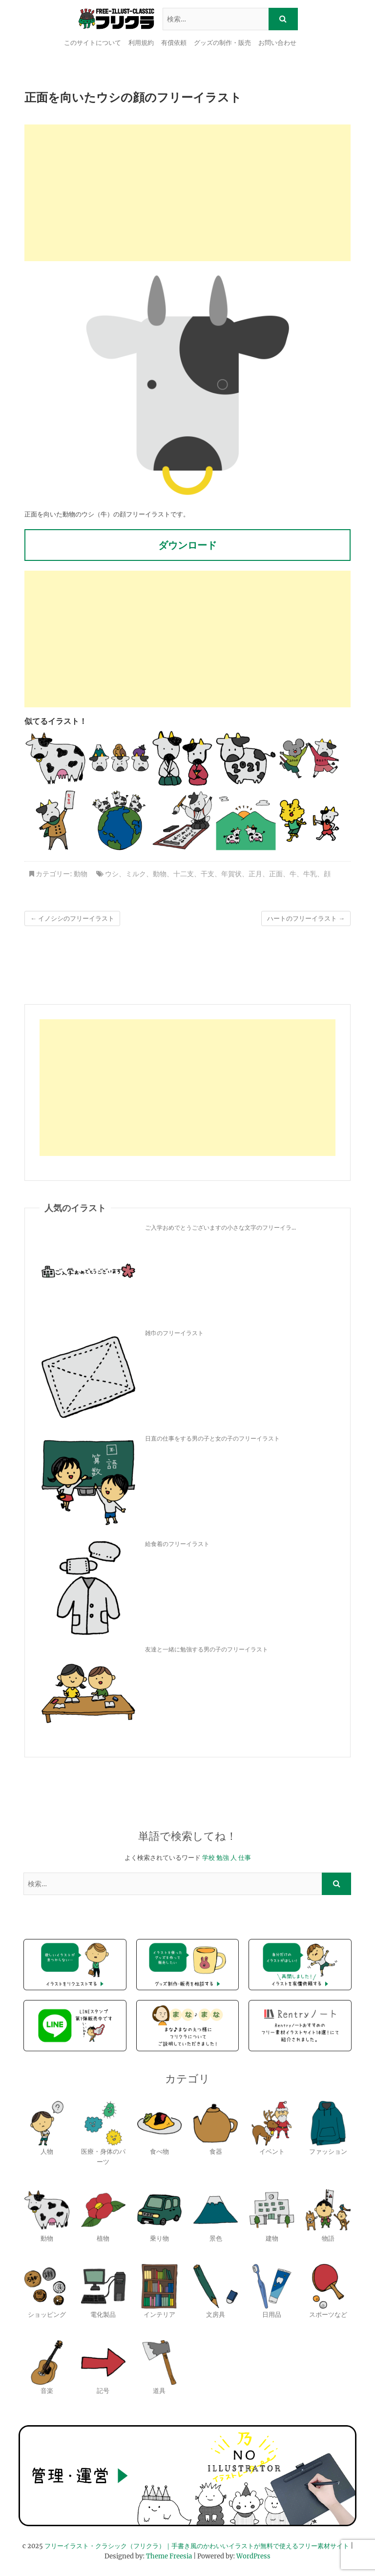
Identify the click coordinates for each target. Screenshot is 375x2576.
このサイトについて (92, 43)
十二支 (183, 873)
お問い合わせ (277, 43)
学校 (208, 1858)
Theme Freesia (169, 2556)
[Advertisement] (187, 192)
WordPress (253, 2556)
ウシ (112, 873)
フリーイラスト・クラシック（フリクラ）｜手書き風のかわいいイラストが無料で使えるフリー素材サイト (196, 2546)
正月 (255, 873)
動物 (80, 873)
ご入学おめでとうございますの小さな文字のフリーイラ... (220, 1227)
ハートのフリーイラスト (306, 918)
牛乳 (310, 873)
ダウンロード (187, 545)
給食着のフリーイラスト (177, 1543)
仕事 (244, 1858)
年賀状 (231, 873)
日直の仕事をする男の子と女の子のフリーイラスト (212, 1438)
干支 (207, 873)
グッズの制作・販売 (222, 43)
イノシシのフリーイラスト (72, 918)
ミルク (135, 873)
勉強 (222, 1858)
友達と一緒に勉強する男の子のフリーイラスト (206, 1649)
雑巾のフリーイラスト (174, 1333)
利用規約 (141, 43)
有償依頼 (174, 43)
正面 (276, 873)
